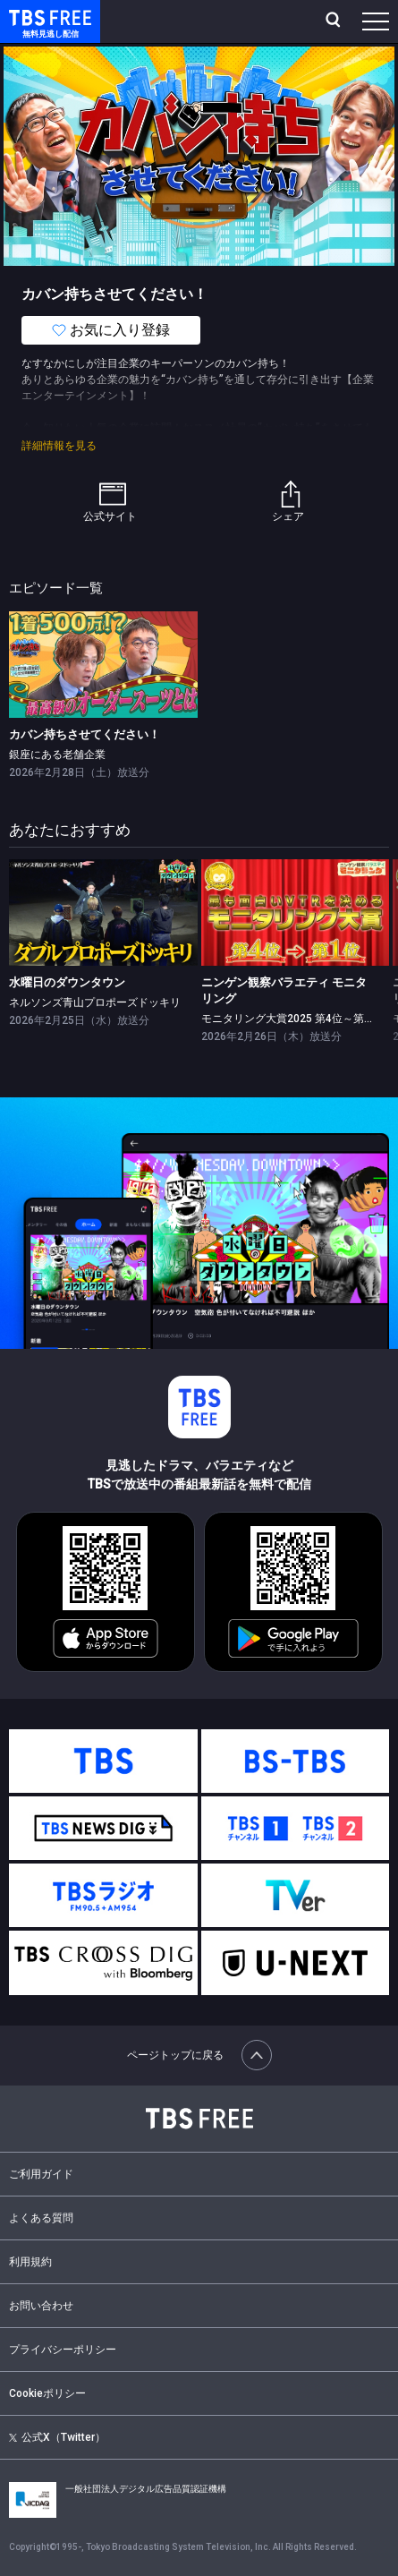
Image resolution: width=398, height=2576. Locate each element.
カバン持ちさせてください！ (84, 734)
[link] (103, 664)
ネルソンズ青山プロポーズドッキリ (95, 1002)
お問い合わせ (41, 2305)
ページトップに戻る (199, 2055)
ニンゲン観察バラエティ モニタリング (284, 990)
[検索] (335, 21)
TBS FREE (29, 16)
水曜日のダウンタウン (67, 982)
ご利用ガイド (41, 2174)
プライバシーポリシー (62, 2349)
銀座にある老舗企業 (57, 754)
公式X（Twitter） (57, 2437)
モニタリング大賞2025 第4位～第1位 (291, 1018)
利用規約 (30, 2262)
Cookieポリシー (47, 2393)
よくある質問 (41, 2218)
